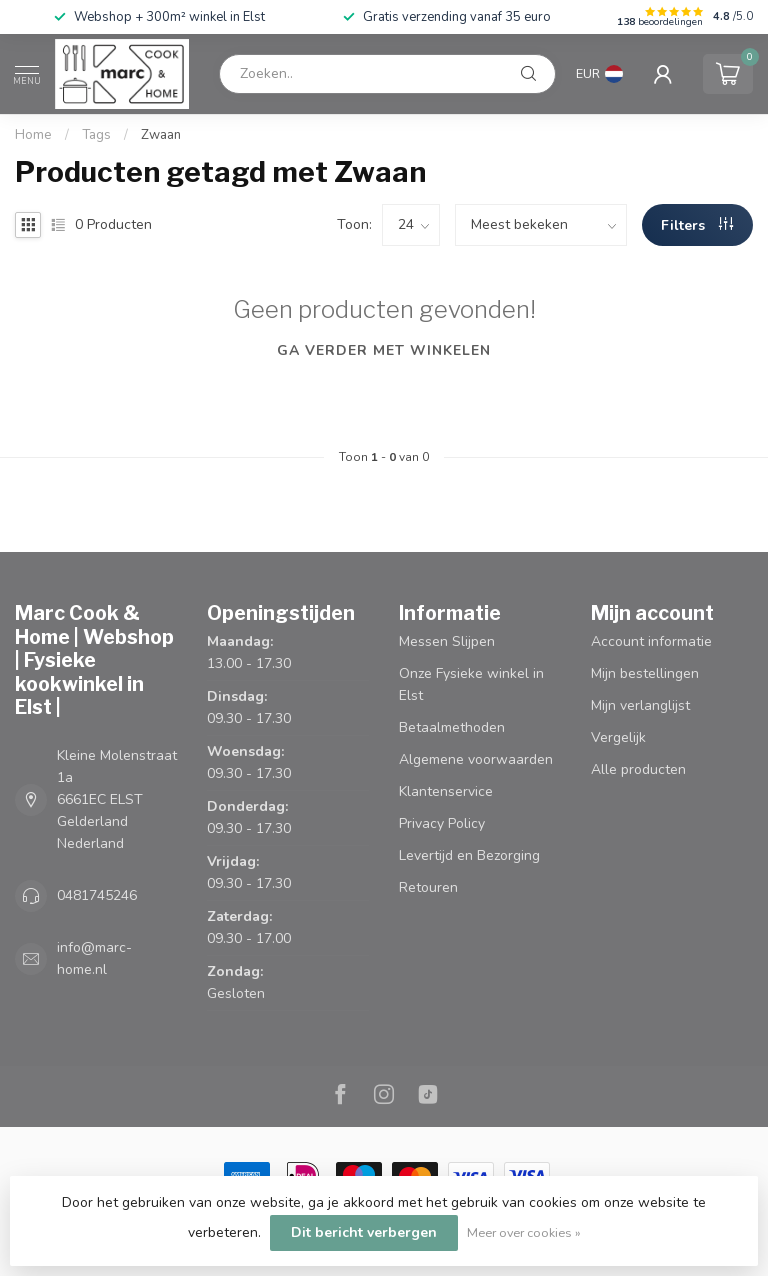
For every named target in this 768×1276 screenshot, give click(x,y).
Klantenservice (446, 791)
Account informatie (651, 641)
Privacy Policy (442, 823)
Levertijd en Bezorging (469, 855)
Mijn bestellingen (645, 673)
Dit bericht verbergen (364, 1232)
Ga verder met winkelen (384, 350)
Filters (697, 225)
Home (33, 135)
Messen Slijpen (447, 641)
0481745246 (97, 895)
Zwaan (161, 135)
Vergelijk (618, 737)
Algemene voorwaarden (476, 759)
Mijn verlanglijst (640, 705)
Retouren (428, 887)
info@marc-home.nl (94, 958)
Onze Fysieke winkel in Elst (471, 684)
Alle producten (638, 769)
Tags (96, 135)
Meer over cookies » (524, 1232)
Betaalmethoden (452, 727)
